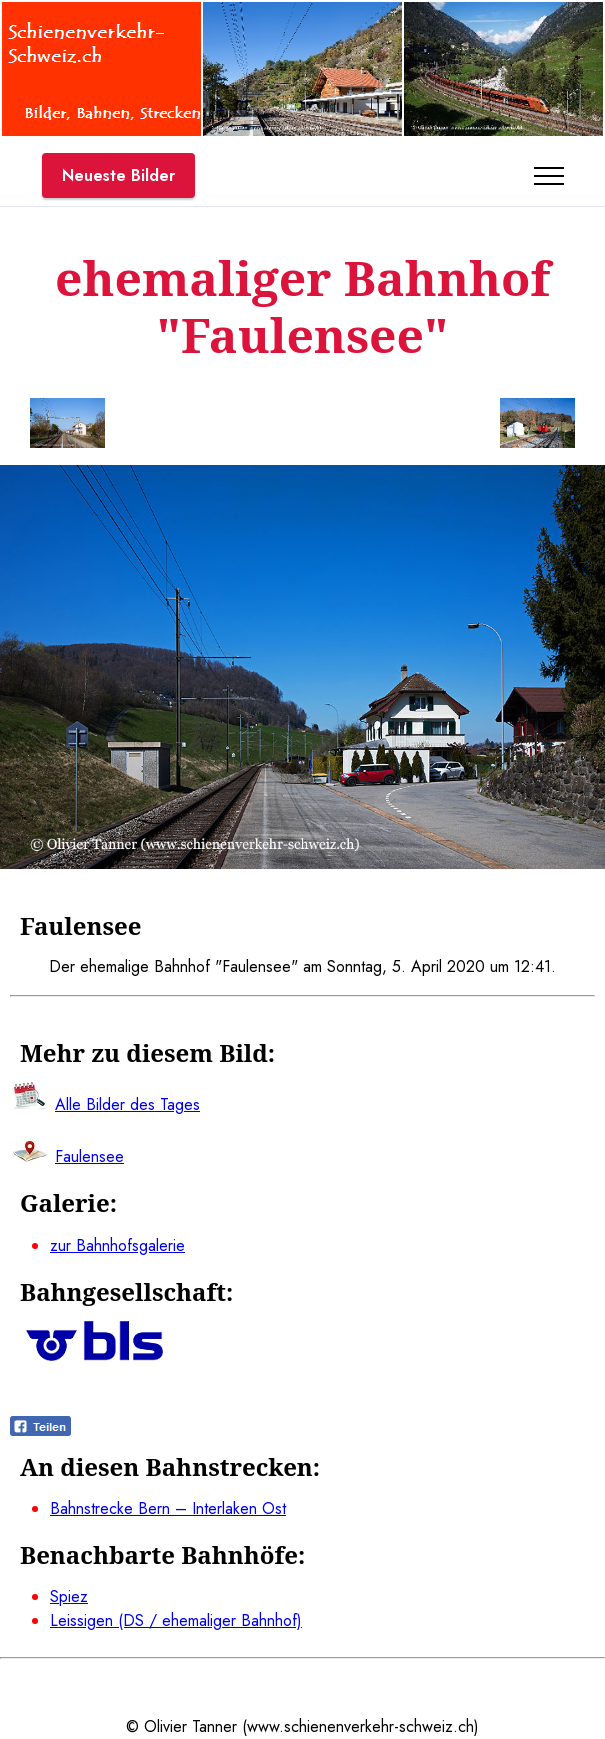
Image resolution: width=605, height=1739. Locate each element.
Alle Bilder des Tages (127, 1104)
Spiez (69, 1596)
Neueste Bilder (118, 175)
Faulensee (89, 1156)
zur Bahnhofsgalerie (117, 1245)
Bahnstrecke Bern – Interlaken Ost (168, 1508)
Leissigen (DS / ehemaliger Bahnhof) (176, 1620)
